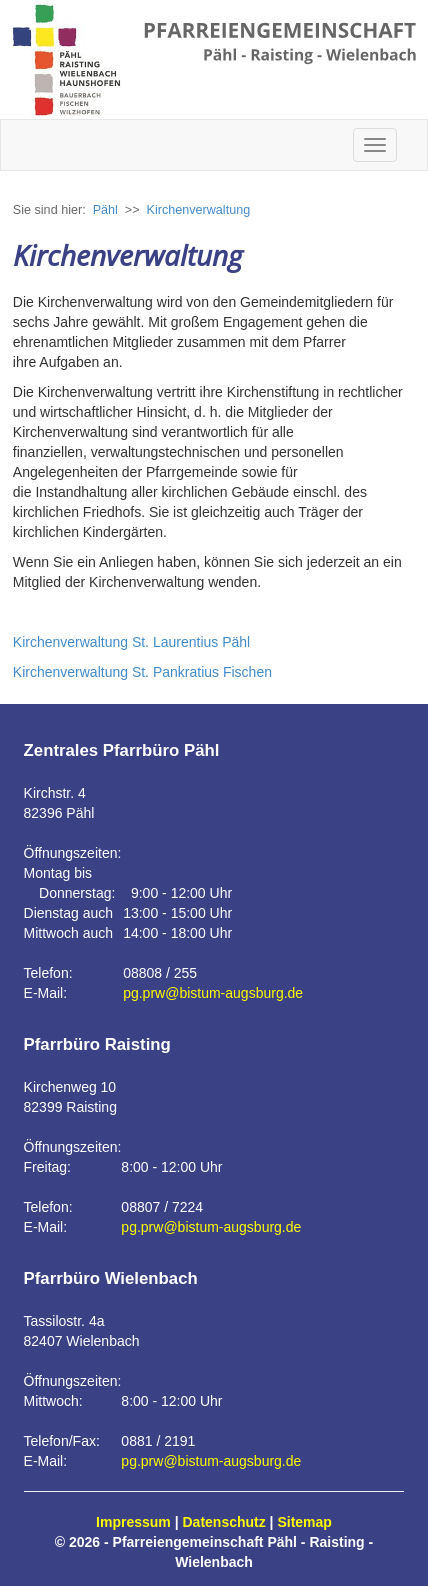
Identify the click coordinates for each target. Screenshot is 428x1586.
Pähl (105, 210)
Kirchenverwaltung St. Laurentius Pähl (131, 642)
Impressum (133, 1522)
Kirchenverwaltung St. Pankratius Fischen (142, 672)
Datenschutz (224, 1522)
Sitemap (304, 1522)
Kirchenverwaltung (199, 210)
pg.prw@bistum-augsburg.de (213, 993)
